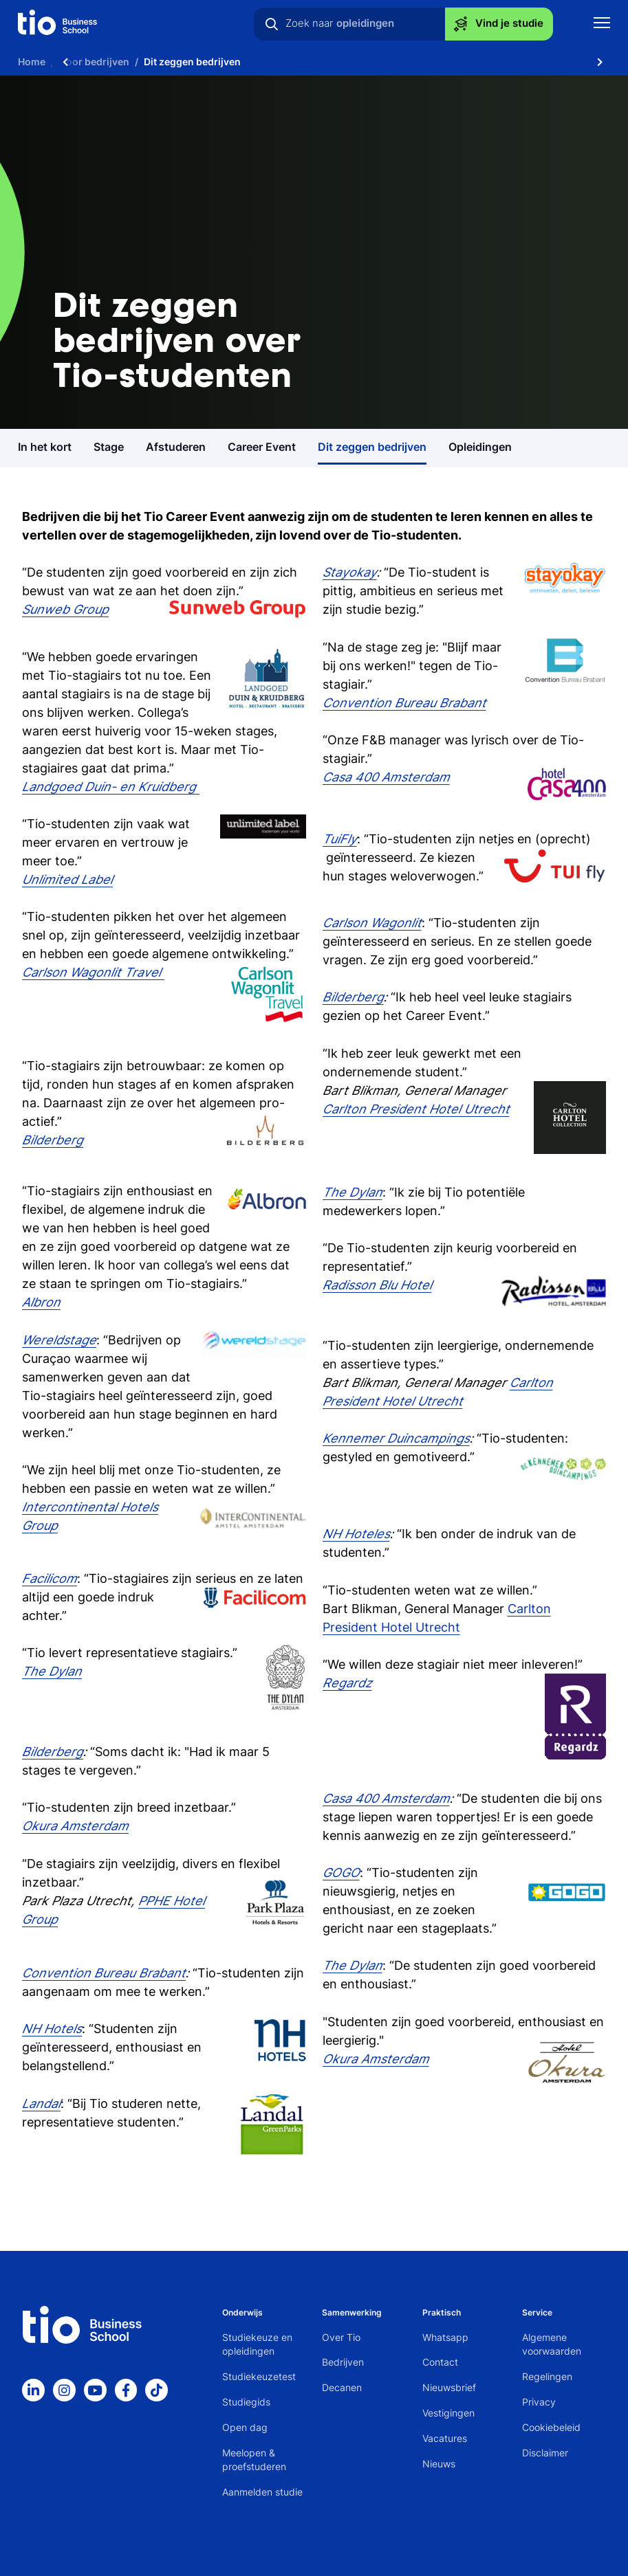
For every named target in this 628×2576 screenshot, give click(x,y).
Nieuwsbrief (449, 2387)
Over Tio (341, 2337)
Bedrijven (343, 2362)
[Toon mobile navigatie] (602, 24)
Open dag (245, 2427)
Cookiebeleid (551, 2427)
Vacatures (444, 2438)
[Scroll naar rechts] (600, 62)
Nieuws (438, 2463)
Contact (440, 2362)
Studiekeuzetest (259, 2376)
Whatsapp (445, 2337)
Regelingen (547, 2376)
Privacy (539, 2402)
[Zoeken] (272, 24)
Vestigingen (448, 2413)
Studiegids (246, 2402)
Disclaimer (545, 2452)
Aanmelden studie (262, 2492)
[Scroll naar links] (65, 62)
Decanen (342, 2387)
